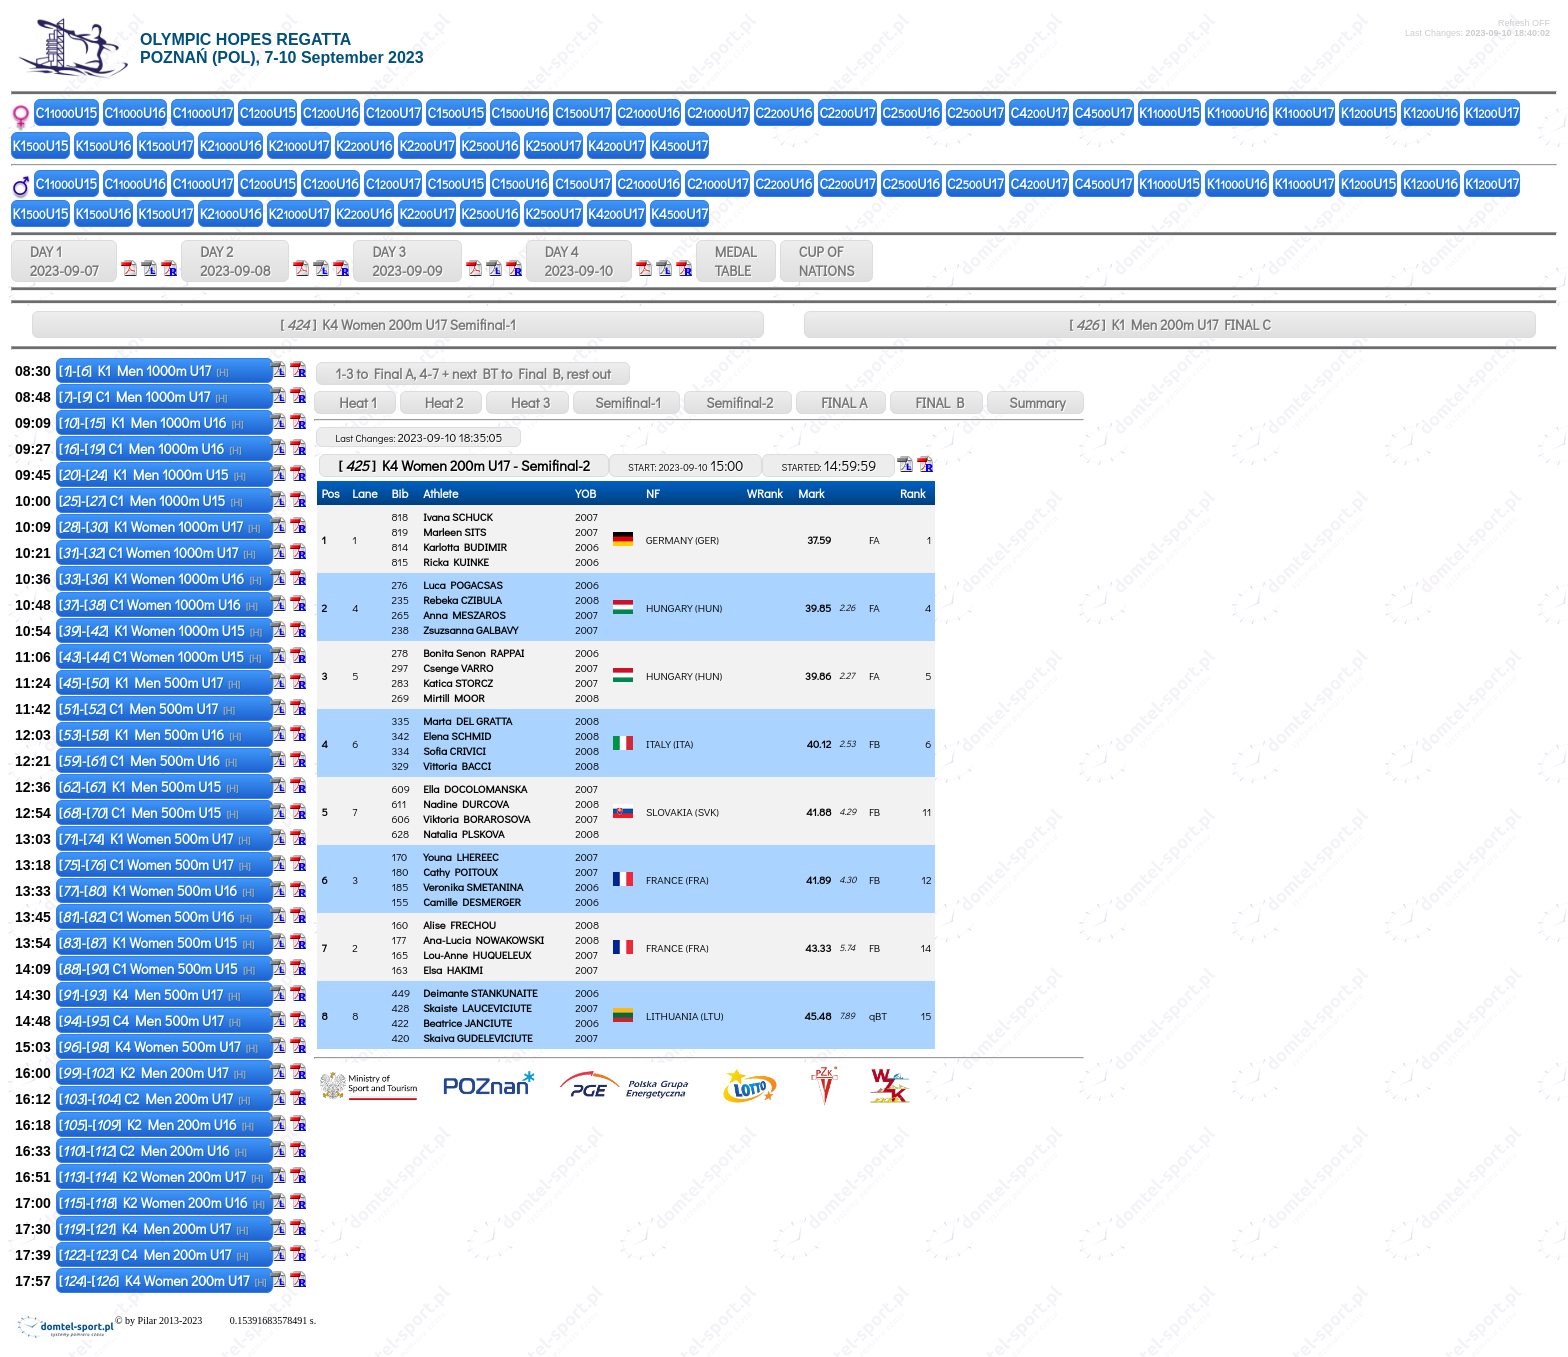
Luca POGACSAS (463, 584)
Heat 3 (527, 402)
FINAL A (841, 402)
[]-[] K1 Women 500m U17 (155, 838)
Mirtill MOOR (454, 697)
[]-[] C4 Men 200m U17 (154, 1254)
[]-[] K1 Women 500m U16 (156, 890)
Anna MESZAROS (464, 614)
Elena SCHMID (457, 735)
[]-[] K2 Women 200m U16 (162, 1202)
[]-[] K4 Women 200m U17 (163, 1280)
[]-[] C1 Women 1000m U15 (160, 656)
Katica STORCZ (458, 682)
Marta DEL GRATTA (467, 720)
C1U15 (67, 112)
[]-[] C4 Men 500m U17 (150, 1020)
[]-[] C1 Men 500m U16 (148, 760)
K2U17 (299, 145)
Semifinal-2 (738, 402)
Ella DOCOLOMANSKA (475, 788)
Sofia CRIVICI (454, 750)
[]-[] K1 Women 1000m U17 (159, 526)
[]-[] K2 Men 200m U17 (152, 1072)
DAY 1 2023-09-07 (64, 261)
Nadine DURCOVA (466, 803)
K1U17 (1303, 112)
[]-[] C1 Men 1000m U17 (143, 396)
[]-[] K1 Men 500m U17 (149, 682)
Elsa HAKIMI (453, 969)
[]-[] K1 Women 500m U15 (157, 942)
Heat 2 (441, 402)
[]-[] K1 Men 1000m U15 (152, 474)
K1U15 (1169, 112)
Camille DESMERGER (472, 901)
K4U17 (616, 145)
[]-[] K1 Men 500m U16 (150, 734)
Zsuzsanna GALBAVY (470, 629)
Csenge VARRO (458, 667)
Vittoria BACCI (457, 765)
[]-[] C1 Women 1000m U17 (157, 552)
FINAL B (936, 402)
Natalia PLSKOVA (463, 833)
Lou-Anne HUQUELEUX (477, 954)
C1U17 (203, 112)
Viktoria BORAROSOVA (476, 818)
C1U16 (134, 112)
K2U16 (231, 145)
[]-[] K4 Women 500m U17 (158, 1046)
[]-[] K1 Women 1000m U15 (160, 630)
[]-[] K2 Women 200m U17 (161, 1176)
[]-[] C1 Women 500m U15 (157, 968)
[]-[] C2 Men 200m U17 (154, 1098)
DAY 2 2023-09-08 (235, 261)
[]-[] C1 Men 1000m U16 (150, 448)
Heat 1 (354, 402)
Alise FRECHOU (459, 924)
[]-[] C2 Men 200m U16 (153, 1150)
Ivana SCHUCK (457, 516)
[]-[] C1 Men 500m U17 (147, 708)
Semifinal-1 (626, 402)
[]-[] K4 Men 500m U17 (149, 994)
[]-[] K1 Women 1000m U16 (160, 578)
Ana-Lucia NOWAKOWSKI (483, 939)
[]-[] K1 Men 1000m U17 (144, 370)
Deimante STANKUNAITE (480, 992)
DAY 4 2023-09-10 (579, 261)
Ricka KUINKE (456, 561)
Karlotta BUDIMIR (465, 546)
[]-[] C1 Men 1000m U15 (151, 500)
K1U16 (1237, 112)
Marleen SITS (454, 531)
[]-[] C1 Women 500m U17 (155, 864)
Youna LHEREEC (461, 856)
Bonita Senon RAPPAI (473, 652)
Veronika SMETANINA (473, 886)
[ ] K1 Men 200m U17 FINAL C (1169, 324)
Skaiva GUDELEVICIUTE (477, 1037)
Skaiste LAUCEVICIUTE (477, 1007)
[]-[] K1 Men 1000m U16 (151, 422)
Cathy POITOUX (460, 871)
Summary (1035, 402)
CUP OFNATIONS (827, 261)
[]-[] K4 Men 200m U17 (153, 1228)
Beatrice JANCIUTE (467, 1022)
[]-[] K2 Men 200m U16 (156, 1124)
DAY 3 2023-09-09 (407, 261)
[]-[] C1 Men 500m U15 (149, 812)
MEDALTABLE (736, 261)
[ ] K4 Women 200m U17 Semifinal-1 (397, 324)
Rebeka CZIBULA (462, 599)
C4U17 (1039, 112)
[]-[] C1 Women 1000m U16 (158, 604)
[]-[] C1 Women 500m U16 (155, 916)
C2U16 (648, 112)
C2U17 (717, 112)
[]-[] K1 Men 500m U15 (149, 786)
